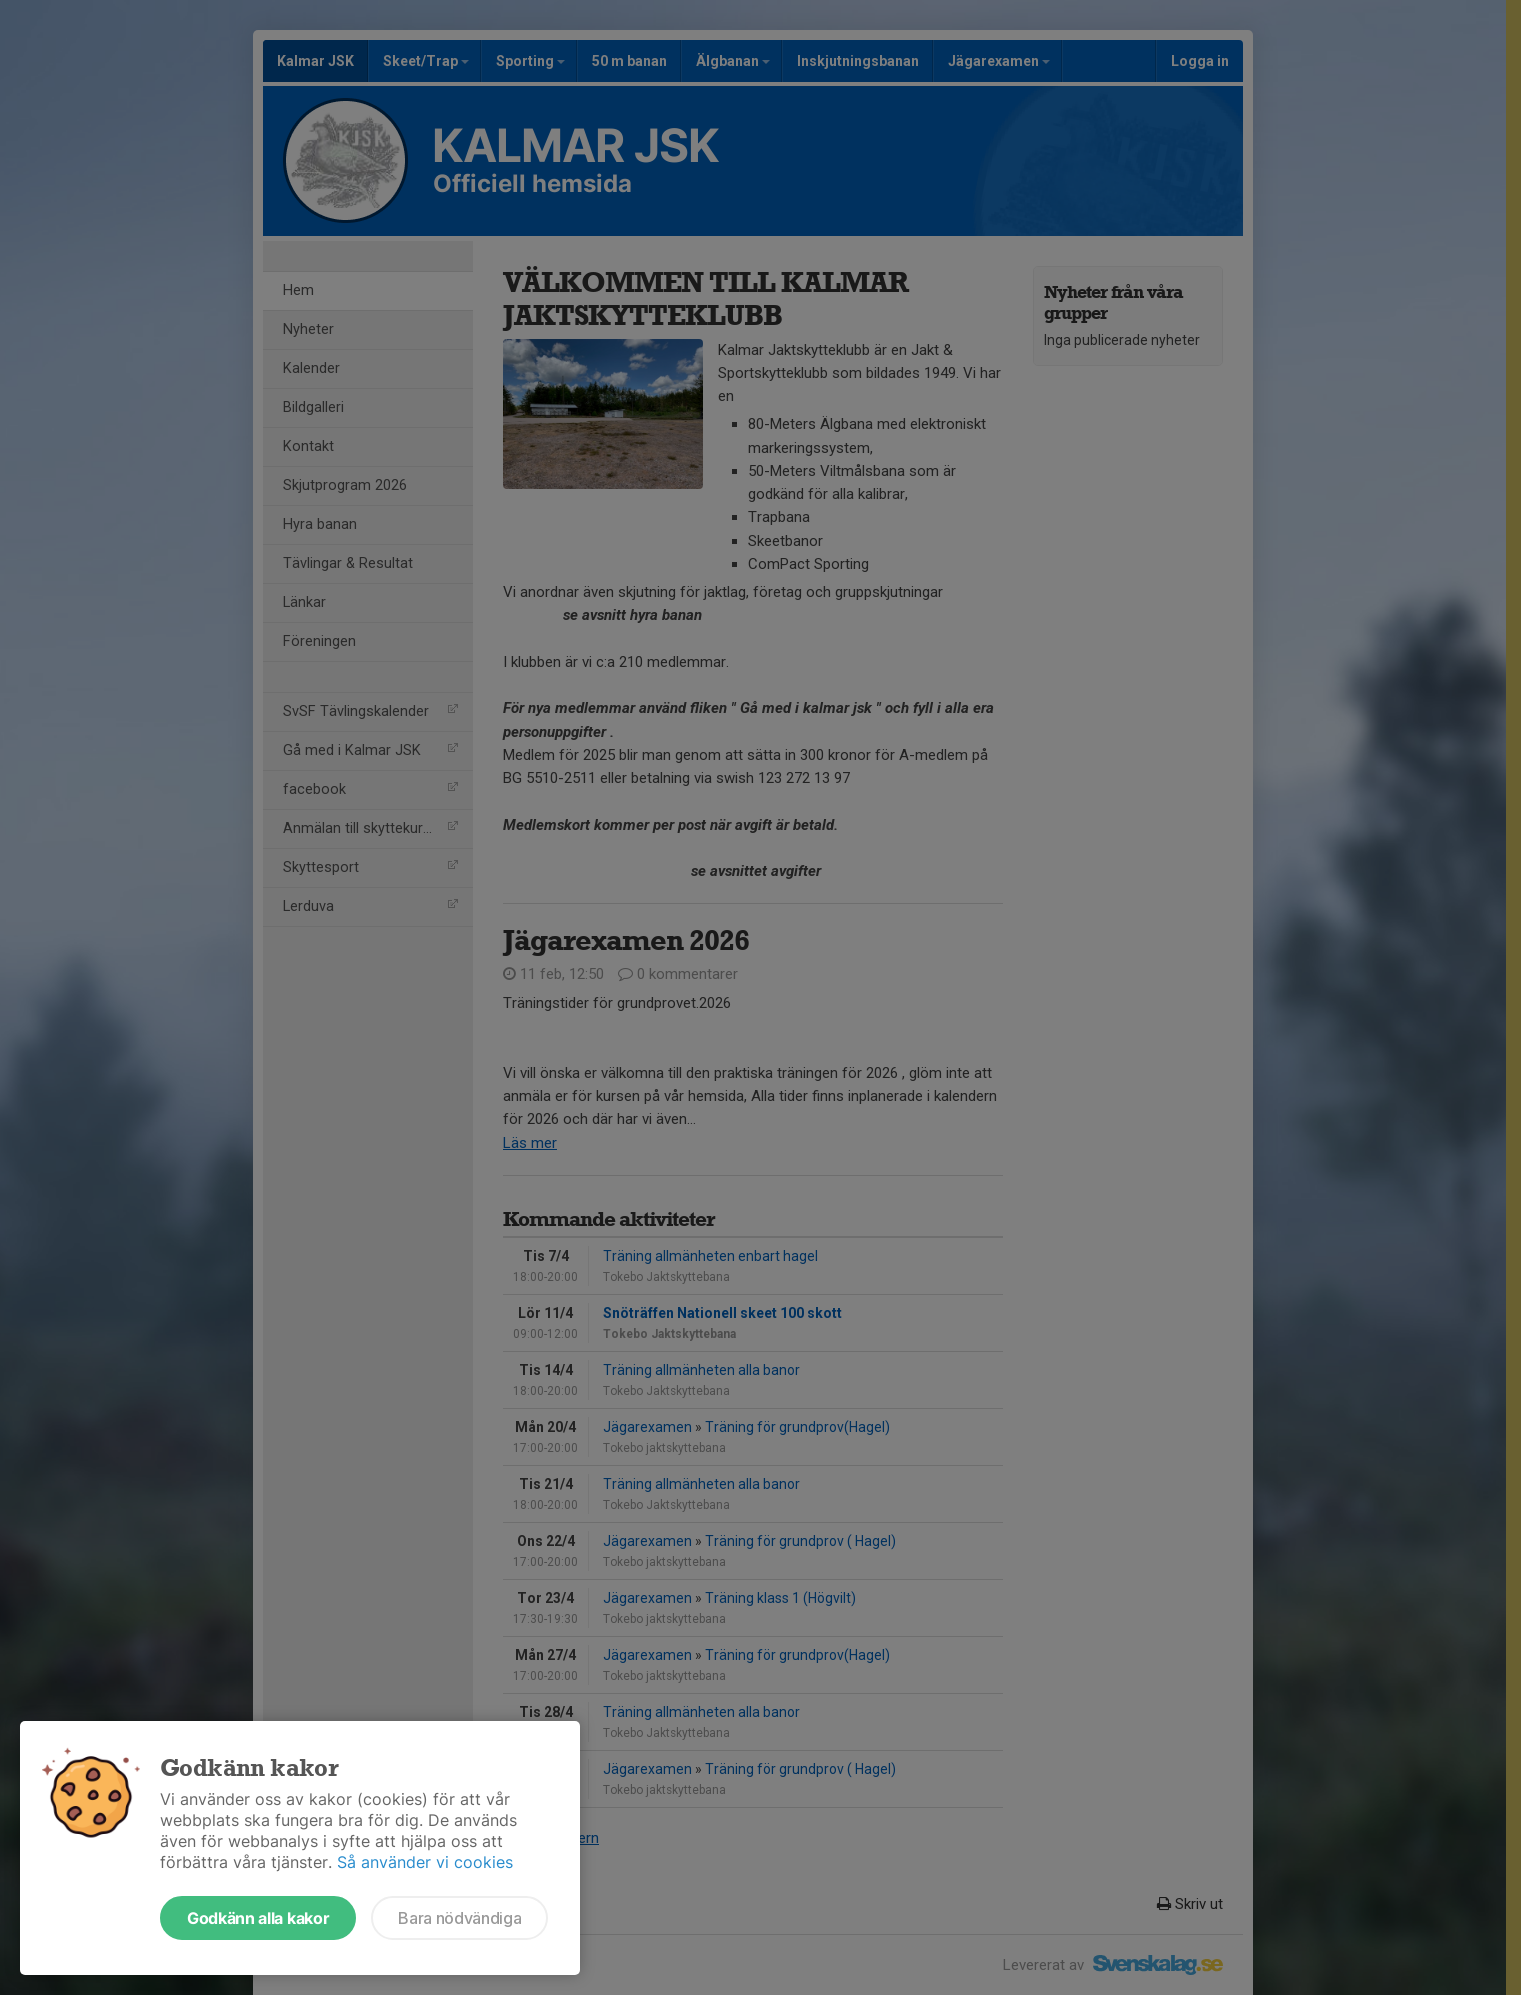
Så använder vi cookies (425, 1862)
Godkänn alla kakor (258, 1918)
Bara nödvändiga (459, 1918)
